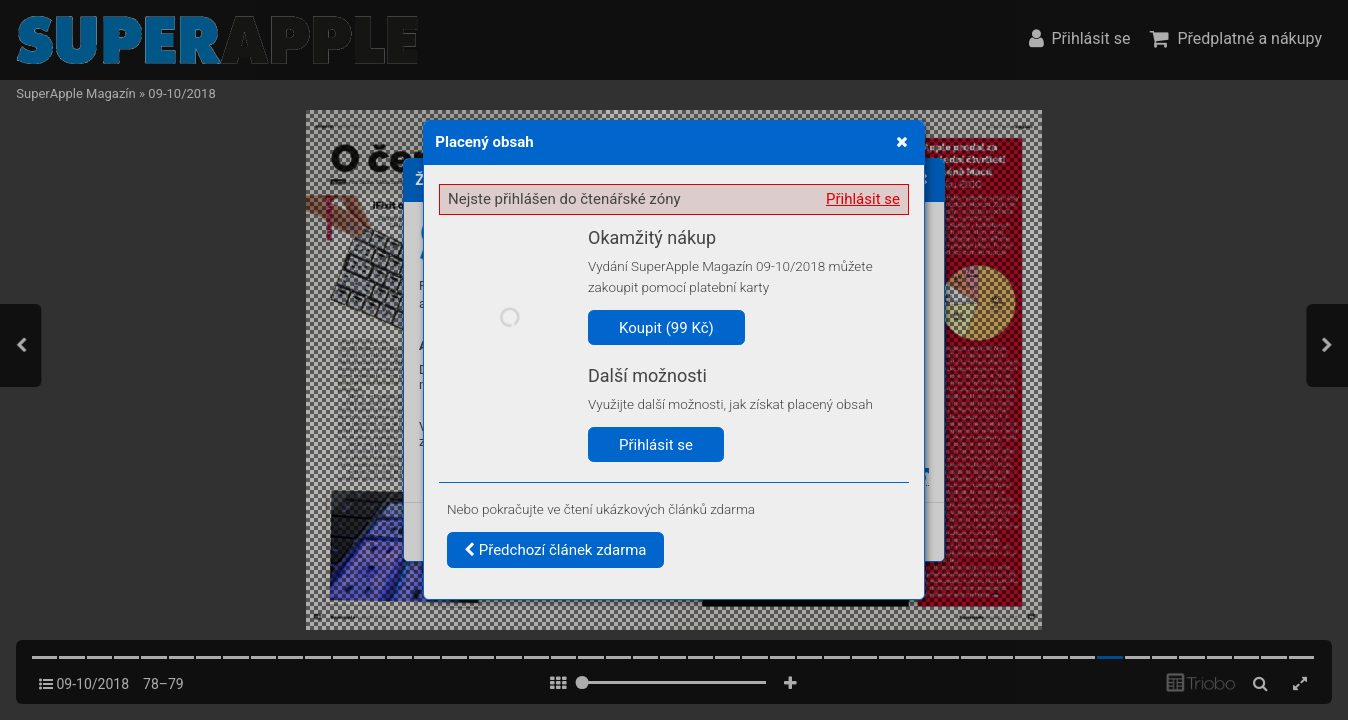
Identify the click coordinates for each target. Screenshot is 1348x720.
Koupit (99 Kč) (666, 328)
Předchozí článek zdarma (555, 550)
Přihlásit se (863, 199)
